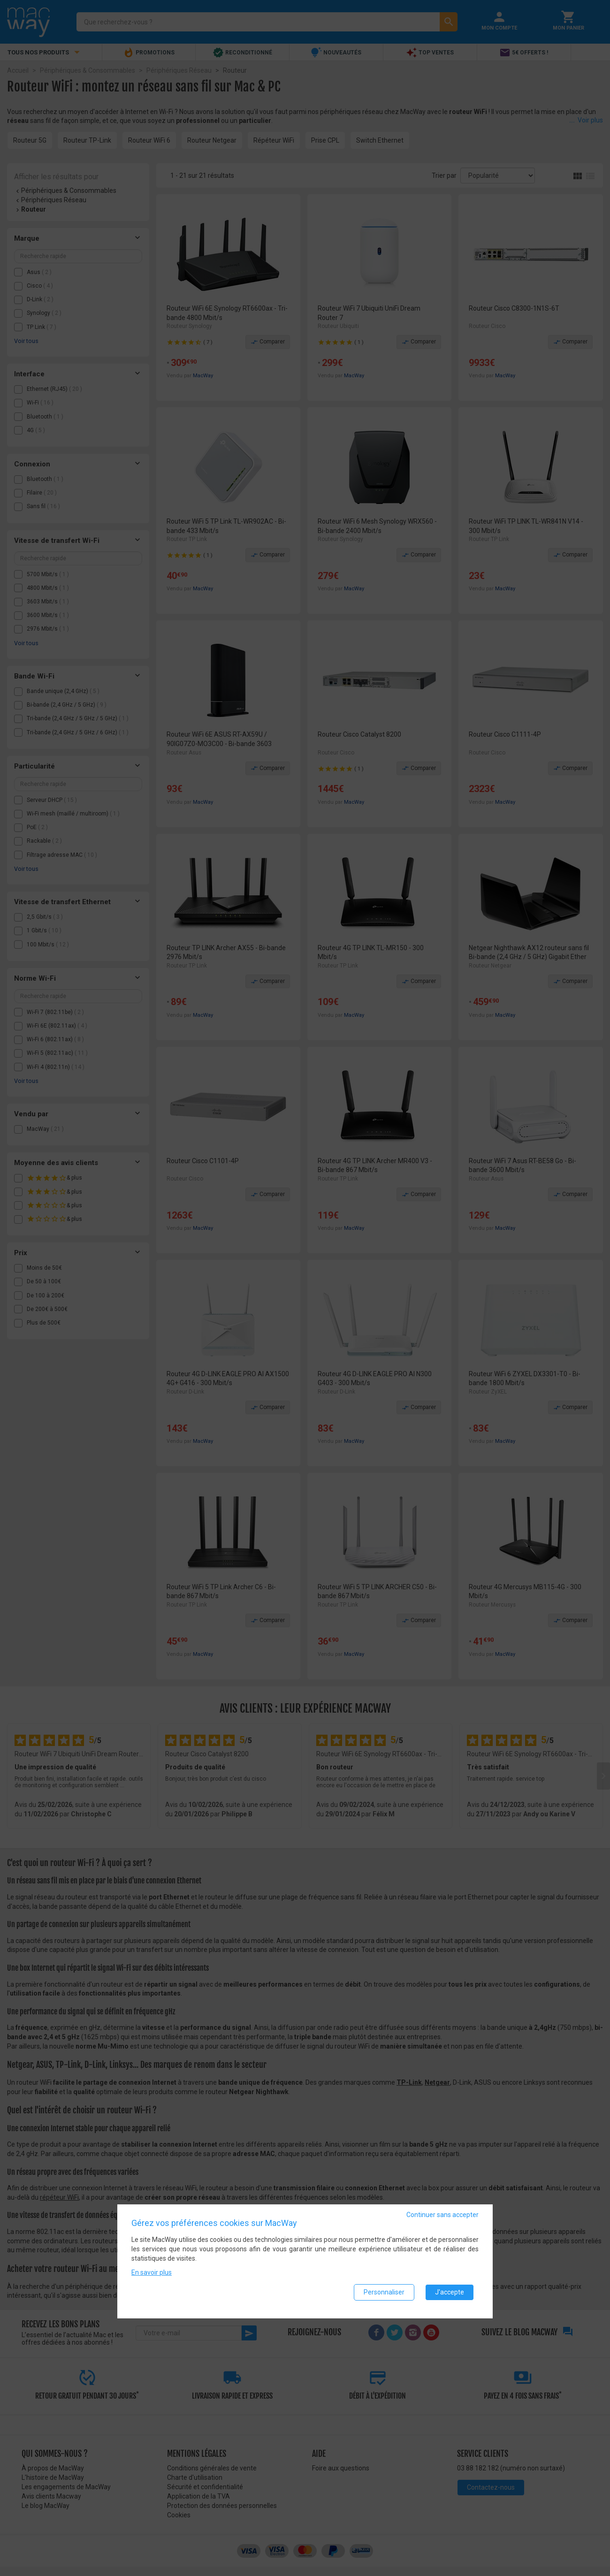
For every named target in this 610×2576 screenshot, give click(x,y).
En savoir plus (151, 2276)
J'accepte (449, 2296)
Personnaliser (384, 2296)
